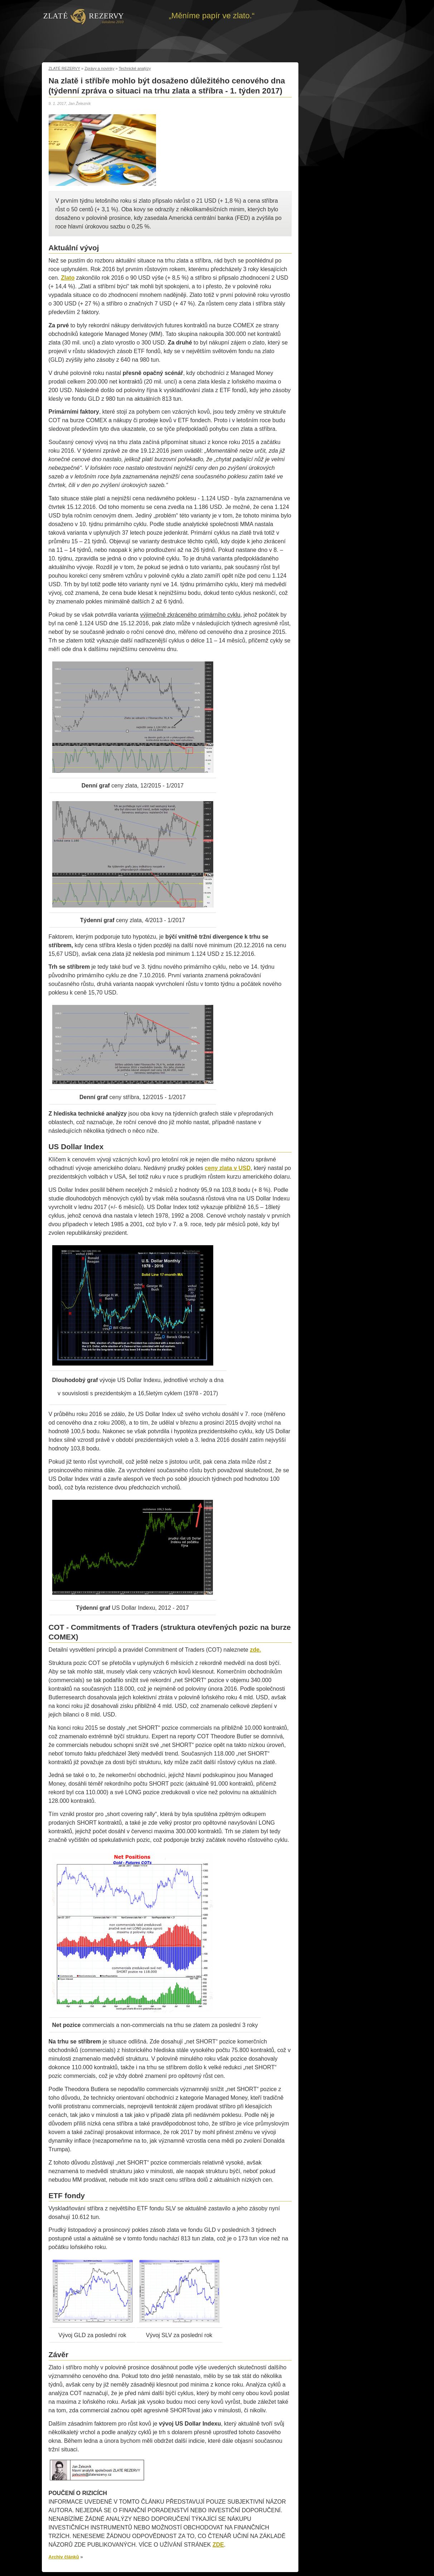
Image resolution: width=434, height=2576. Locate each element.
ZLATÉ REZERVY (64, 68)
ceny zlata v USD (227, 1168)
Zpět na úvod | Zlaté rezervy (83, 16)
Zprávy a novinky (99, 68)
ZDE (218, 2545)
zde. (255, 1650)
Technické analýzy (135, 68)
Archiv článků (64, 2557)
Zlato (67, 278)
